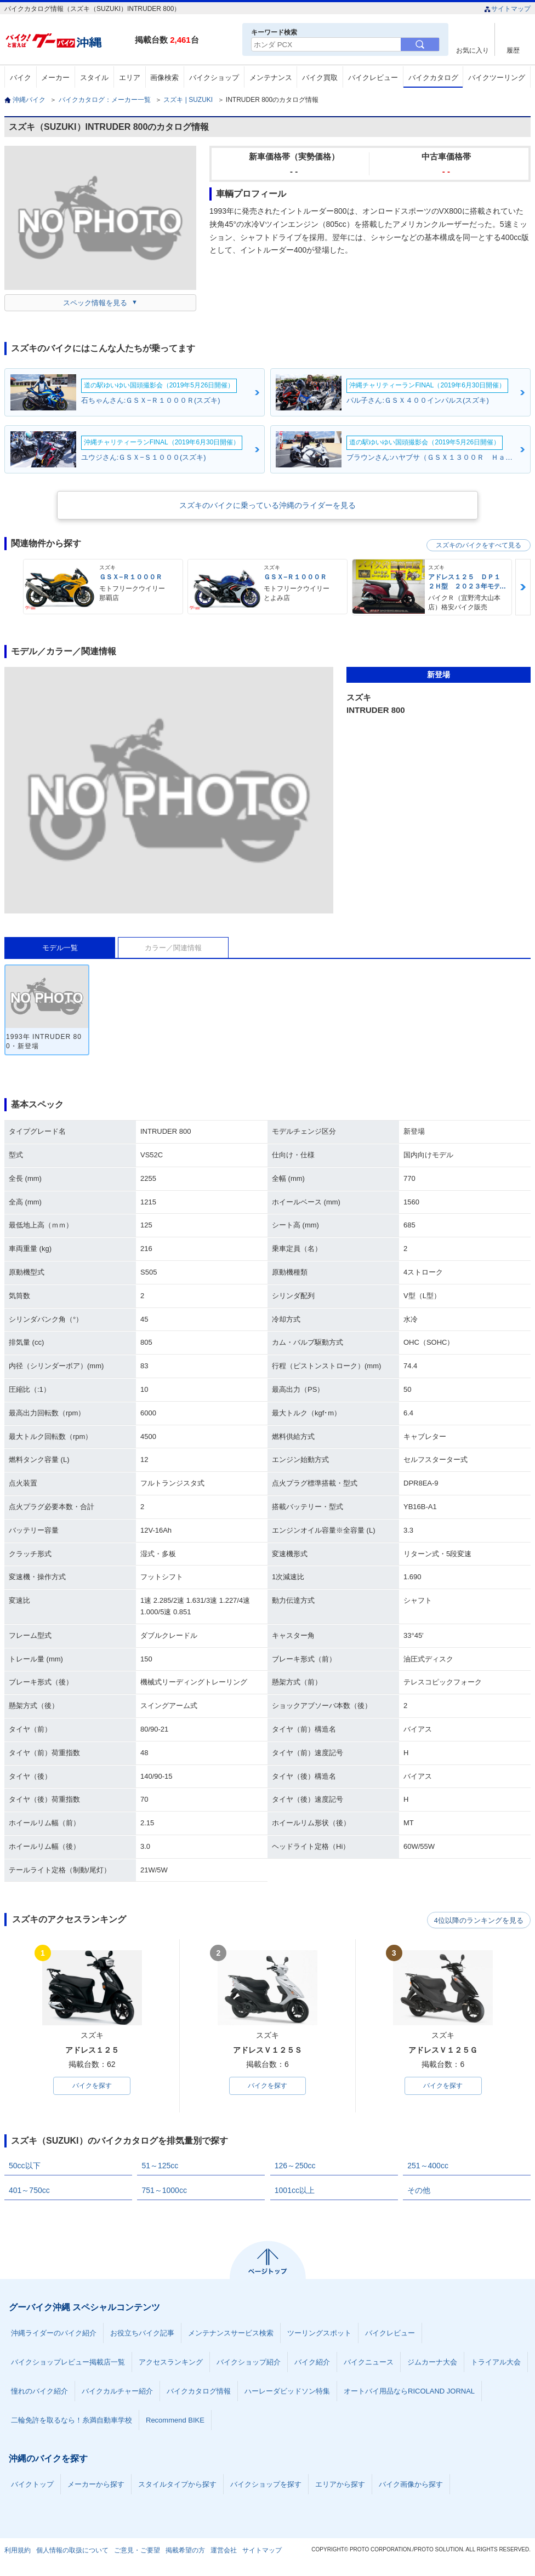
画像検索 (164, 77)
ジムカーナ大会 (432, 2362)
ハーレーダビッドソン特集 (287, 2391)
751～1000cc (164, 2190)
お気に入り (472, 50)
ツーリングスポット (319, 2333)
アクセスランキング (171, 2362)
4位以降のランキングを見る (480, 1920)
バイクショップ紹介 (249, 2362)
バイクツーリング (496, 77)
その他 (418, 2190)
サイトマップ (507, 9)
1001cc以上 (295, 2190)
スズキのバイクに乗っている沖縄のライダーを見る (267, 505)
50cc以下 (25, 2166)
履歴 (513, 50)
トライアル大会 (496, 2362)
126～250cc (295, 2166)
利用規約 (17, 2551)
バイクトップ (32, 2485)
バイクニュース (369, 2362)
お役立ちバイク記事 (142, 2333)
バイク (20, 77)
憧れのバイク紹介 (39, 2391)
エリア (129, 77)
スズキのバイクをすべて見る (478, 545)
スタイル (94, 77)
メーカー (55, 77)
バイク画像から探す (411, 2485)
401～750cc (29, 2190)
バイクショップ (214, 77)
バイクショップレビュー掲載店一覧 (68, 2362)
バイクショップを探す (265, 2485)
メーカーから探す (95, 2485)
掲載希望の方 (185, 2551)
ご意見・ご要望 (137, 2551)
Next (523, 587)
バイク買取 (320, 77)
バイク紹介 (312, 2362)
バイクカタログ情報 (199, 2391)
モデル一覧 (60, 948)
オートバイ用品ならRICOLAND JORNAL (409, 2391)
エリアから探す (340, 2485)
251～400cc (427, 2166)
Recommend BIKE (175, 2421)
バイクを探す (92, 2086)
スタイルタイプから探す (177, 2485)
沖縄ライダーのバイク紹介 (53, 2333)
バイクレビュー (373, 77)
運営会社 (223, 2551)
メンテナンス (270, 77)
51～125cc (159, 2166)
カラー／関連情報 (173, 948)
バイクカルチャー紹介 (117, 2391)
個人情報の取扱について (72, 2551)
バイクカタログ (433, 77)
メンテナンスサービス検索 (231, 2333)
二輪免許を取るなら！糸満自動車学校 (71, 2421)
